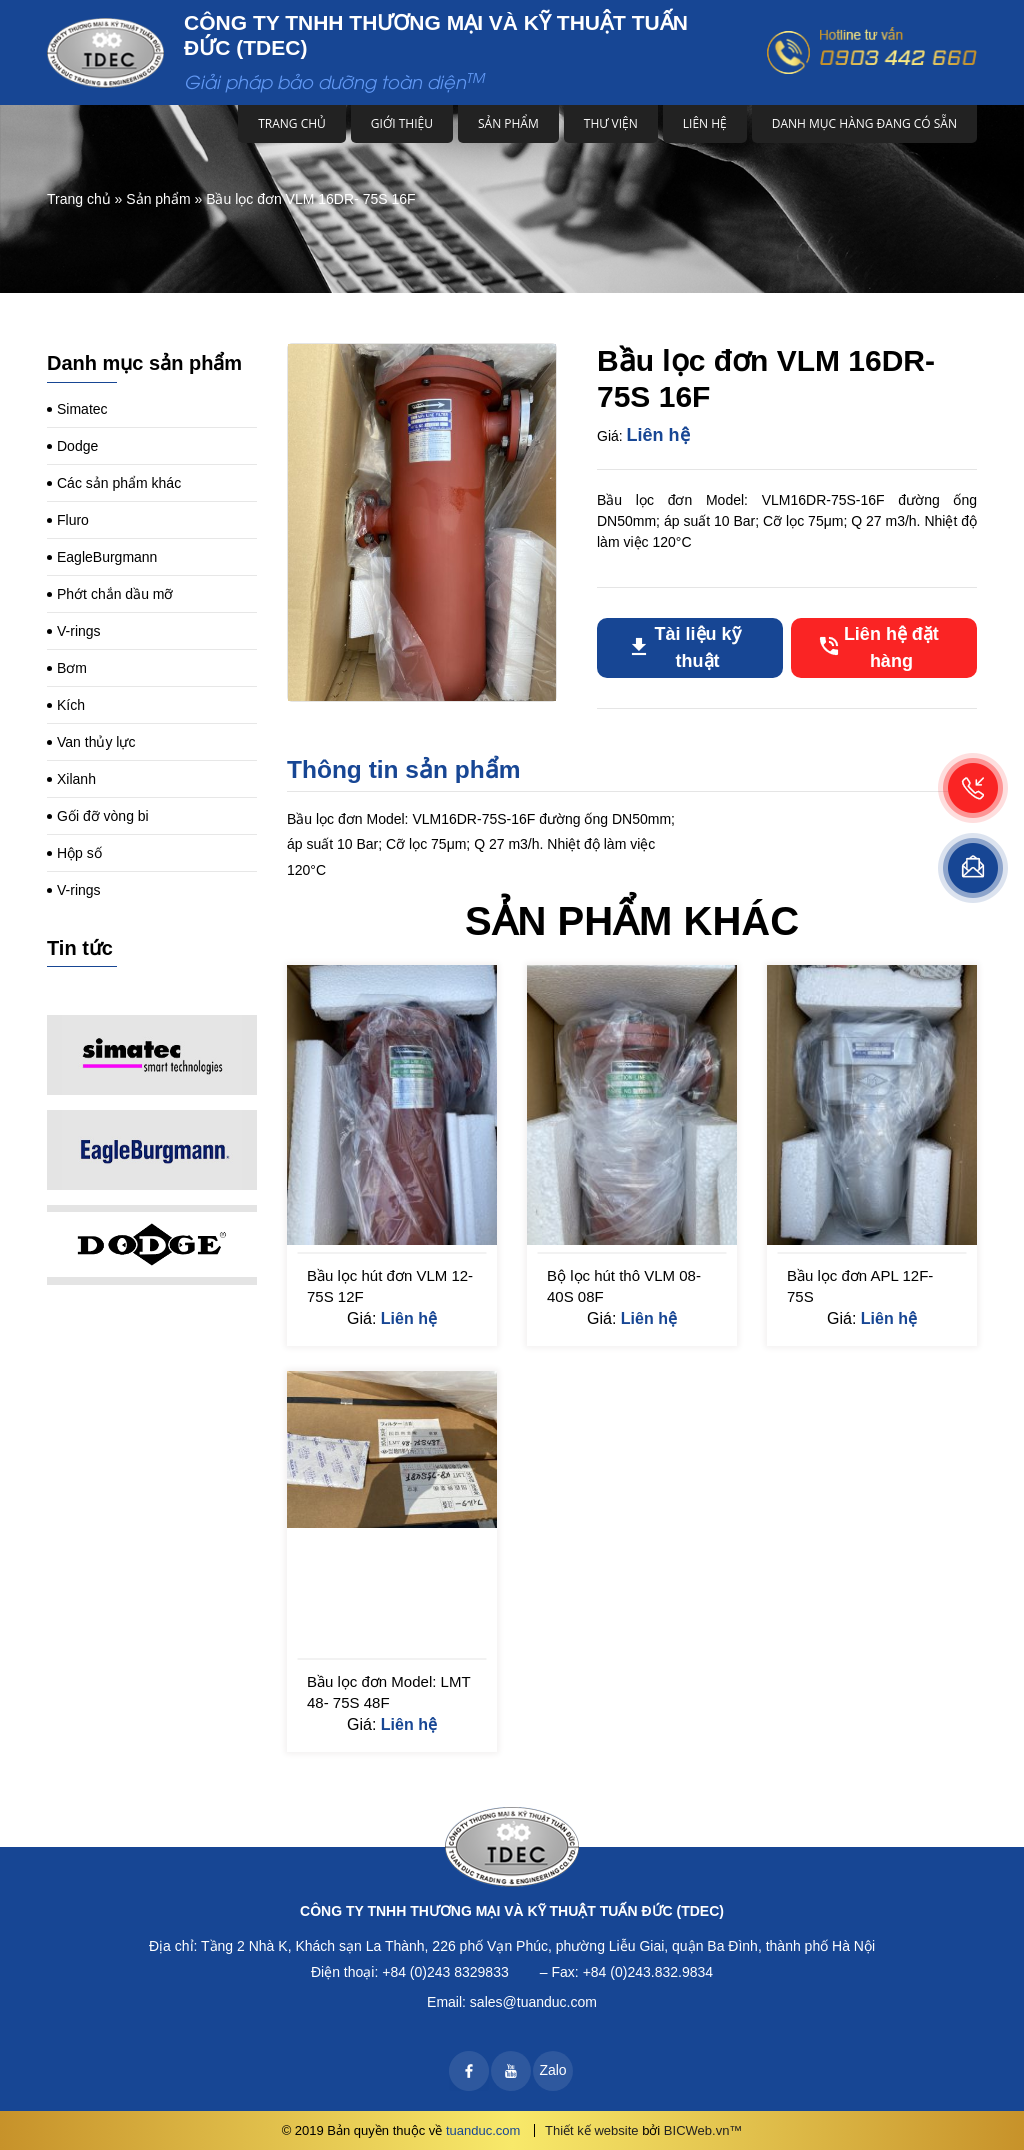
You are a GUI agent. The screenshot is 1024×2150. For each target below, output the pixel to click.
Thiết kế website (591, 2130)
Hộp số (79, 853)
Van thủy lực (96, 742)
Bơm (72, 668)
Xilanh (76, 779)
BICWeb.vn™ (703, 2130)
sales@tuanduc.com (533, 2002)
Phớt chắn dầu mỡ (115, 594)
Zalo (552, 2070)
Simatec (82, 409)
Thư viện (611, 123)
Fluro (73, 520)
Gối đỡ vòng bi (103, 816)
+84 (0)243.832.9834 (648, 1972)
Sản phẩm (508, 123)
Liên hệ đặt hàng (891, 647)
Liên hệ (705, 123)
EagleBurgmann (107, 557)
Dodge (77, 446)
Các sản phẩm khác (119, 483)
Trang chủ (292, 123)
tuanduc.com (483, 2130)
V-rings (79, 631)
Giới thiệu (402, 123)
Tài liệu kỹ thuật (698, 647)
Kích (71, 705)
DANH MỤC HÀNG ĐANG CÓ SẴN (864, 123)
